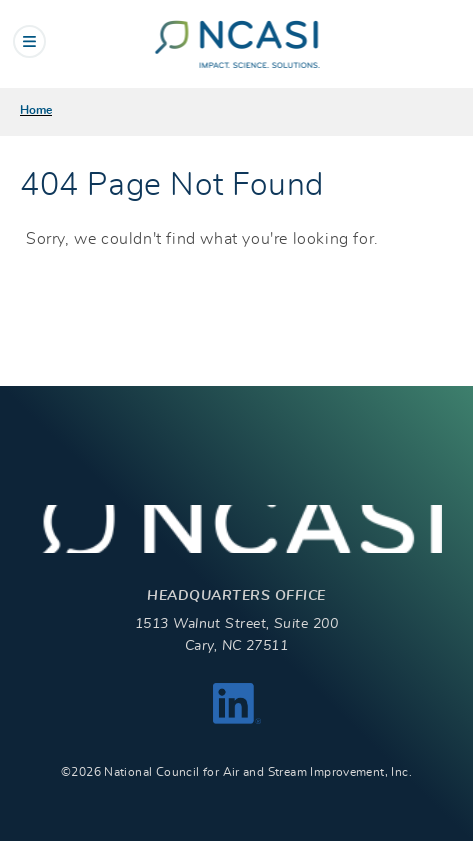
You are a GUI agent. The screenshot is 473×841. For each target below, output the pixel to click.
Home (36, 110)
